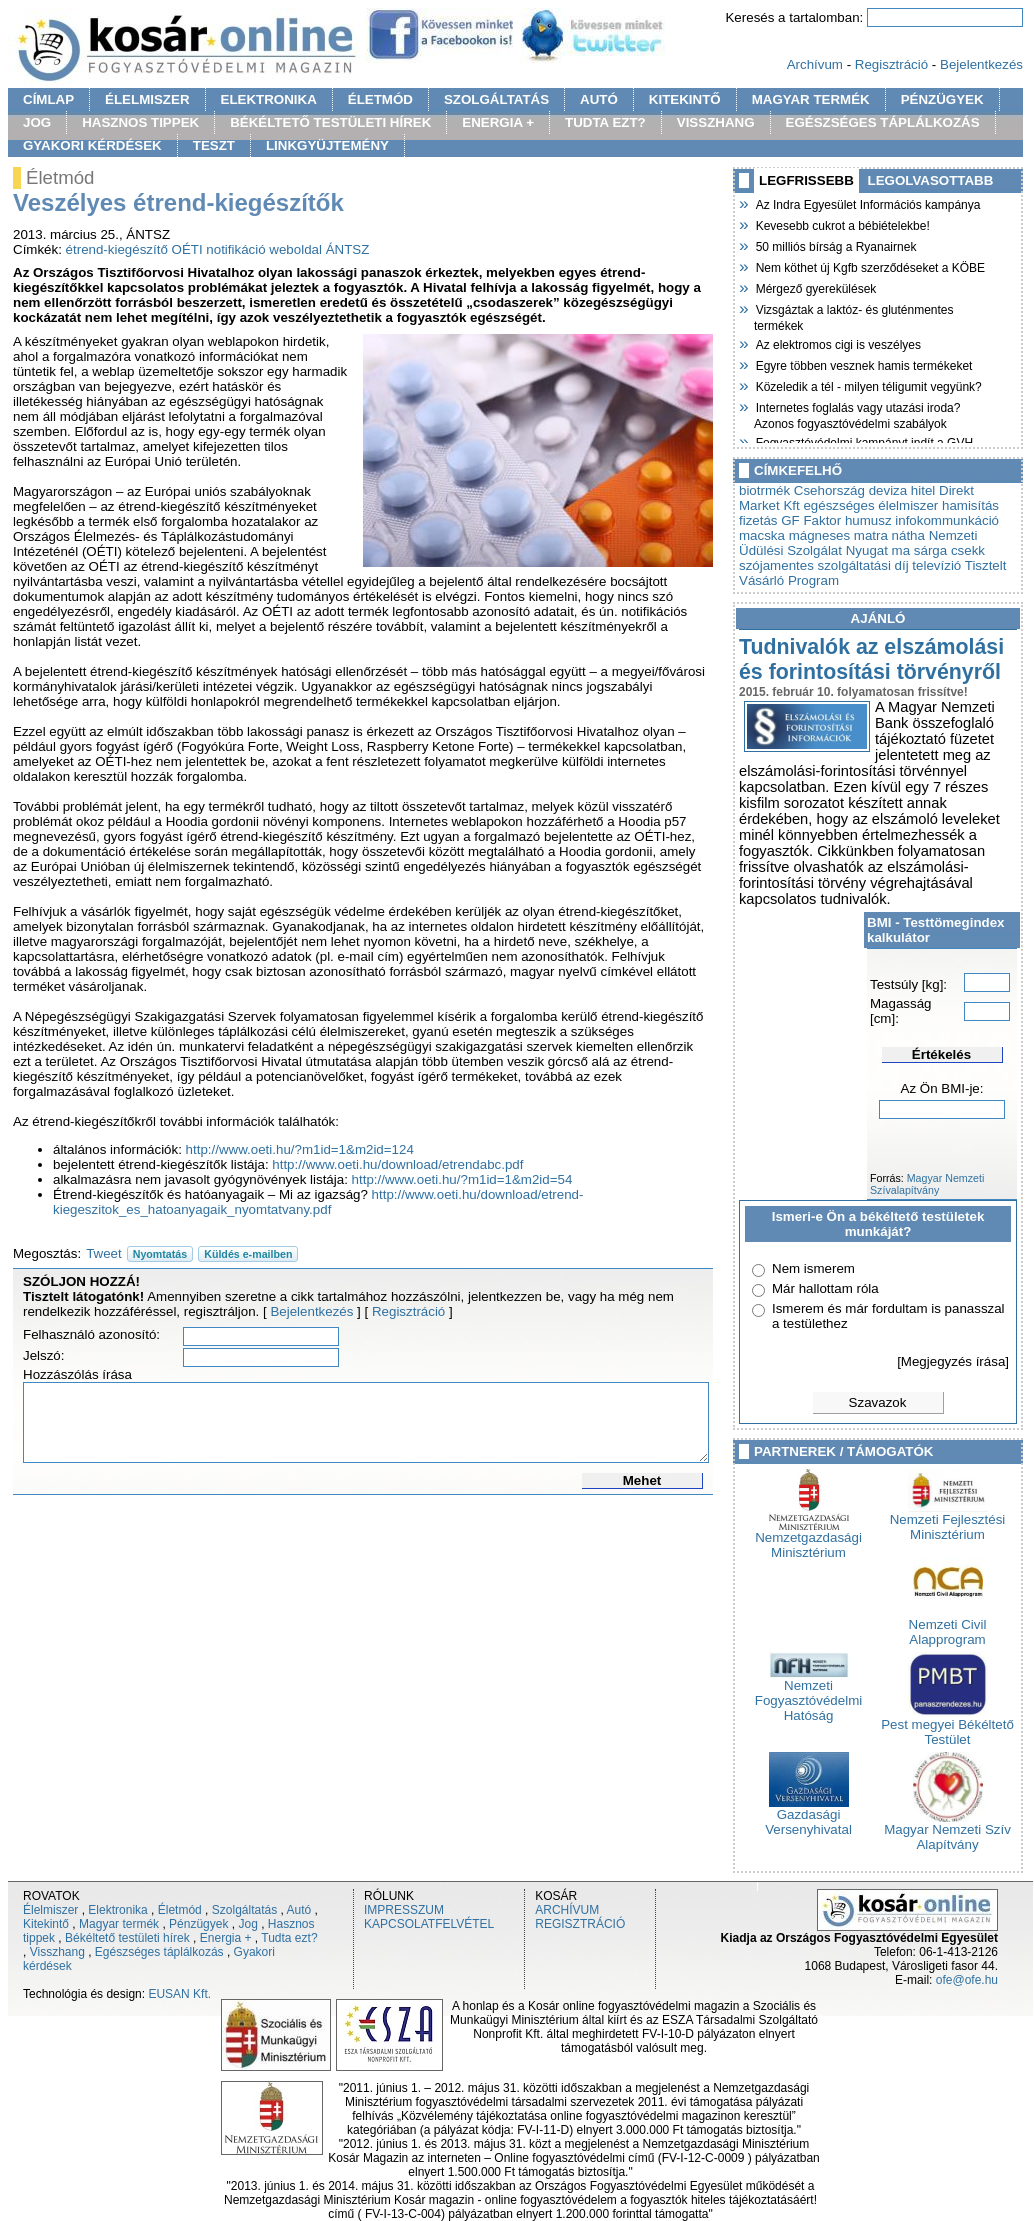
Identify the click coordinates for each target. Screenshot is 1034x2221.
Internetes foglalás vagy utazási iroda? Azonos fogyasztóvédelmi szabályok (857, 413)
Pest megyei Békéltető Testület (947, 1726)
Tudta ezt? (289, 1938)
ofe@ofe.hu (967, 1980)
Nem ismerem (813, 1268)
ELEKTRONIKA (269, 99)
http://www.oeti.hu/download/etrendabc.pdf (397, 1164)
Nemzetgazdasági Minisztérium (808, 1539)
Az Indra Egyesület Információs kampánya (867, 203)
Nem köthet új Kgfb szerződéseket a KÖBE (869, 266)
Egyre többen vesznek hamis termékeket (863, 364)
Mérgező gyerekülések (815, 287)
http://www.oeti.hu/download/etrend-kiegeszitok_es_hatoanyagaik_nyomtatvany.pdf (318, 1202)
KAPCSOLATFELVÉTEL (429, 1924)
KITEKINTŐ (685, 99)
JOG (37, 122)
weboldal (295, 249)
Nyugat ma (878, 550)
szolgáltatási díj (863, 565)
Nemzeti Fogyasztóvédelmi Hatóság (808, 1694)
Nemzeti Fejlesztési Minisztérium (948, 1521)
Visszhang (57, 1952)
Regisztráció (891, 64)
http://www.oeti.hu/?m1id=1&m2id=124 (300, 1149)
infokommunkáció (947, 520)
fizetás (758, 520)
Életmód (180, 1910)
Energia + (226, 1938)
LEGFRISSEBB (806, 180)
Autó (299, 1910)
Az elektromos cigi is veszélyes (837, 343)
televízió (936, 565)
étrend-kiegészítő (117, 249)
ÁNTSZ (348, 249)
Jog (247, 1924)
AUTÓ (599, 99)
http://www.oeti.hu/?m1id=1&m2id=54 (462, 1179)
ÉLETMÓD (380, 99)
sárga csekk (949, 550)
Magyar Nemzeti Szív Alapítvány (947, 1831)
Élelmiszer (50, 1910)
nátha (908, 535)
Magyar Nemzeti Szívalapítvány (927, 1184)
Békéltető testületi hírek (127, 1938)
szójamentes (776, 565)
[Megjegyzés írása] (953, 1361)
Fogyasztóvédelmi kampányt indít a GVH (863, 441)
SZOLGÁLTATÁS (496, 99)
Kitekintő (46, 1924)
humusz (868, 520)
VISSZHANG (716, 122)
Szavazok (878, 1402)
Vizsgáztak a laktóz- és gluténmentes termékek (854, 315)
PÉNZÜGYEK (942, 99)
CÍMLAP (48, 99)
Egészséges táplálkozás (159, 1952)
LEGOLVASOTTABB (931, 180)
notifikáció (235, 249)
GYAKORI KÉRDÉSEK (92, 145)
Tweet (104, 1253)
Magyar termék (119, 1924)
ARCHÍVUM (567, 1910)
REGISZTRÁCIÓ (580, 1924)
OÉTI (187, 249)
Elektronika (117, 1910)
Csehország (829, 490)
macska (762, 535)
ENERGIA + (498, 122)
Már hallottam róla (825, 1288)
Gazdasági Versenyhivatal (808, 1816)
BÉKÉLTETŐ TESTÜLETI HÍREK (330, 122)
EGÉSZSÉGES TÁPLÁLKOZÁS (883, 122)
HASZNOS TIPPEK (140, 122)
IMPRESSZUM (404, 1910)
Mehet (642, 1480)
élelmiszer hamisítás (938, 505)
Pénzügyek (198, 1924)
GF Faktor (811, 520)
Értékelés (941, 1054)
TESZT (214, 145)
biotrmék (764, 490)
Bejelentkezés (981, 64)
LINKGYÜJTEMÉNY (327, 145)
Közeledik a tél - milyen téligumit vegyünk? (868, 385)
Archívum (815, 64)
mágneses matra (838, 535)
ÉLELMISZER (147, 99)
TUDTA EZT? (605, 122)
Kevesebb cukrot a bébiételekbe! (842, 224)
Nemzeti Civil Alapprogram (948, 1626)
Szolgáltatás (244, 1910)
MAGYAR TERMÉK (811, 99)
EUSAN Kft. (179, 1994)
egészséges (838, 505)
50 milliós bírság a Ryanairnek (835, 245)
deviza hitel (902, 490)
